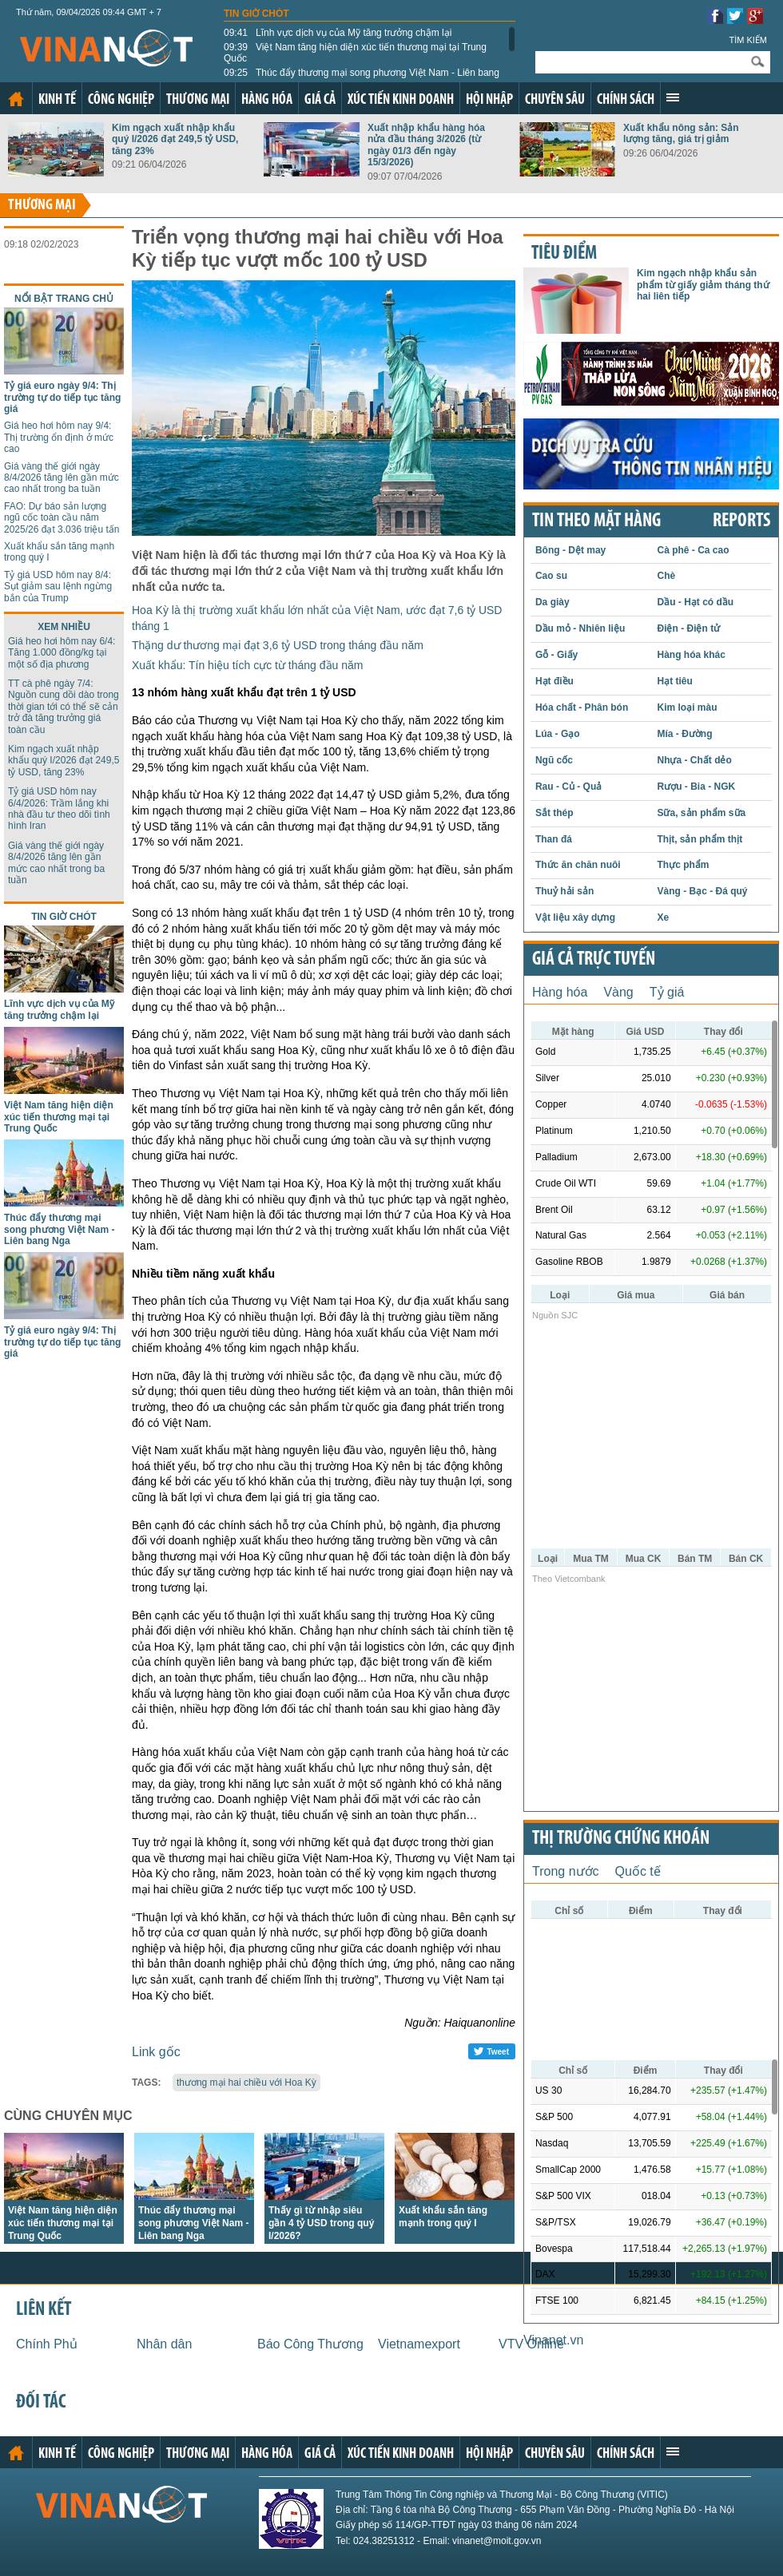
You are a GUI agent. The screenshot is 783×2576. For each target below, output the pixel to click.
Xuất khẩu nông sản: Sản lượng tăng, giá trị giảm (681, 133)
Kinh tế (57, 100)
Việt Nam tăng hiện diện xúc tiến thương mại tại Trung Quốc (355, 53)
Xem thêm (672, 97)
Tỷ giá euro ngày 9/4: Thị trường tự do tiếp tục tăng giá (62, 397)
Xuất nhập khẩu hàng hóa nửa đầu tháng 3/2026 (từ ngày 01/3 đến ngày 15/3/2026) (426, 145)
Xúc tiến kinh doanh (401, 100)
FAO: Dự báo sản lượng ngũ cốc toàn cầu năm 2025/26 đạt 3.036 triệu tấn (61, 518)
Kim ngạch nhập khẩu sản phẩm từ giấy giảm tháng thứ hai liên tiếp (703, 285)
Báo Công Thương (310, 2344)
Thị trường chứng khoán (620, 1839)
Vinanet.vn (553, 2340)
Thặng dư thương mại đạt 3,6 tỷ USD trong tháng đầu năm (277, 645)
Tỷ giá (667, 992)
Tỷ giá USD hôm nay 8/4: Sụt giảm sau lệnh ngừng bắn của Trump (58, 586)
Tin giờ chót (256, 13)
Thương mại (197, 100)
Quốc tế (638, 1871)
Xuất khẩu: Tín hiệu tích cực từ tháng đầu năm (247, 665)
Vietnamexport (419, 2344)
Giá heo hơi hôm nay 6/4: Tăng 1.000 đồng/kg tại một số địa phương (61, 653)
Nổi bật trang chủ (63, 298)
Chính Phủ (47, 2344)
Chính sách (625, 100)
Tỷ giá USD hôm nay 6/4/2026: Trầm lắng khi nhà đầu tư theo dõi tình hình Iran (59, 808)
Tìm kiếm (748, 40)
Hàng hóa (266, 100)
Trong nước (565, 1871)
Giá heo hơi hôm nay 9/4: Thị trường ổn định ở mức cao (58, 437)
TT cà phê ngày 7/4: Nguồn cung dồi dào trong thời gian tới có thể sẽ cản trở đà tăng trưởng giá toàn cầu (63, 706)
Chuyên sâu (555, 100)
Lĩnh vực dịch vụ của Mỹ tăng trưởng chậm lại (337, 32)
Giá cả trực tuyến (593, 959)
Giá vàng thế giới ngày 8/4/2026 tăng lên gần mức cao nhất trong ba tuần (61, 478)
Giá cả (320, 100)
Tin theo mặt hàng (596, 521)
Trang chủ (16, 99)
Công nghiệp (121, 100)
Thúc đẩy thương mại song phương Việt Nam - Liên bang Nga (361, 78)
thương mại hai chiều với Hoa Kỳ (246, 2082)
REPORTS (741, 521)
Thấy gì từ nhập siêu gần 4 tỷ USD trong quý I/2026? (321, 2223)
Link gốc (156, 2052)
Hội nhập (489, 100)
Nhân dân (164, 2344)
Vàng (618, 992)
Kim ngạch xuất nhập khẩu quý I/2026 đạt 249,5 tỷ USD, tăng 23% (175, 139)
